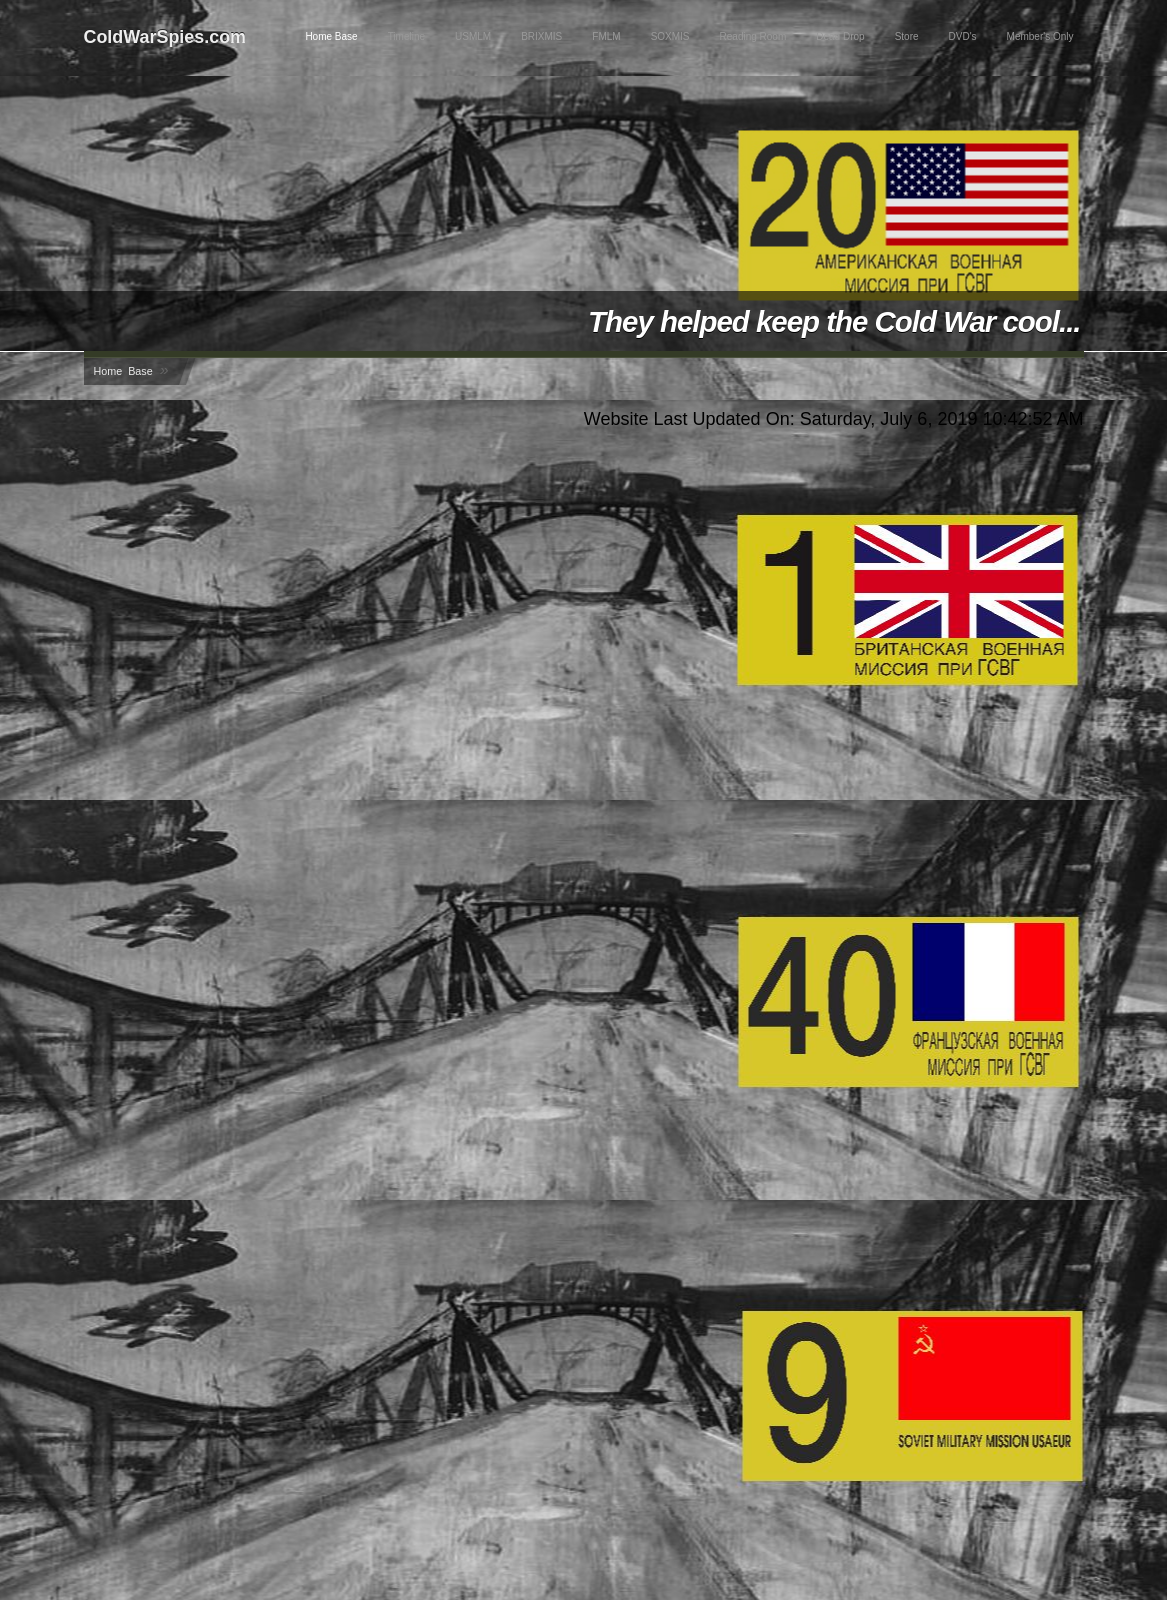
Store (907, 36)
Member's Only (1040, 36)
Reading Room (753, 36)
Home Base (331, 36)
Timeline (406, 36)
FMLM (606, 36)
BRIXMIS (541, 36)
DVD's (963, 36)
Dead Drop (840, 36)
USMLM (473, 36)
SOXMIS (670, 36)
